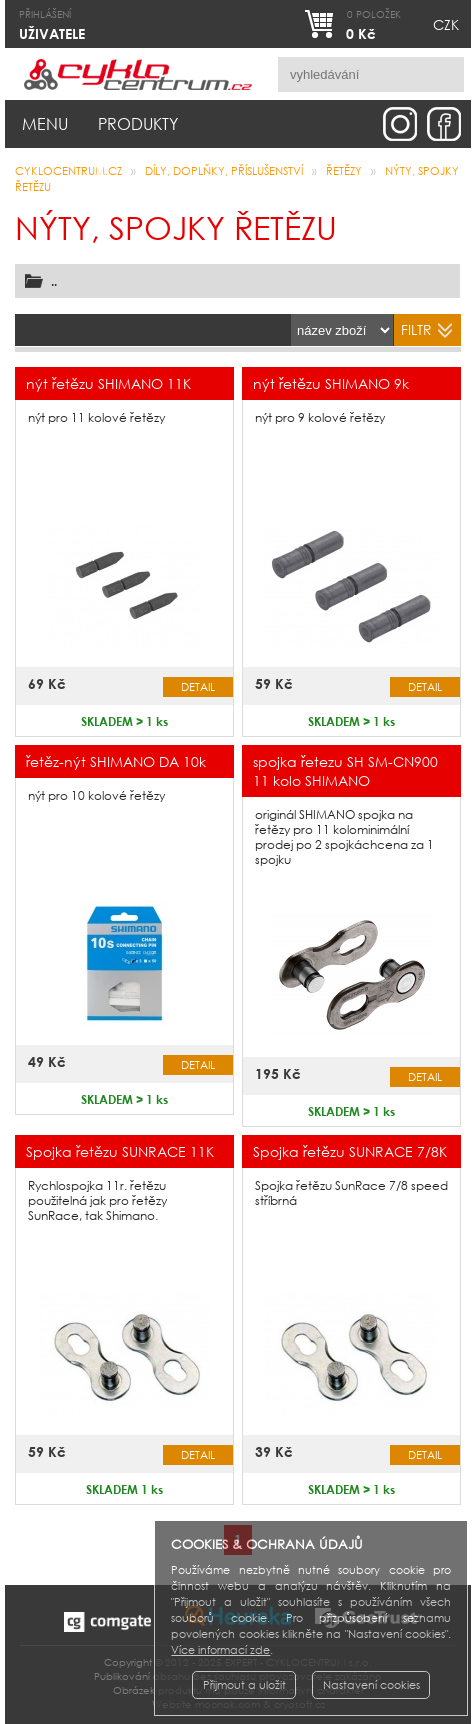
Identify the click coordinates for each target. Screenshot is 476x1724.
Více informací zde (220, 1650)
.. (54, 281)
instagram (400, 124)
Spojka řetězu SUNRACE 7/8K (350, 1151)
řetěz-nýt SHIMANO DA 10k (116, 761)
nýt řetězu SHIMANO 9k (331, 383)
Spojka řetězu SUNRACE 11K (120, 1151)
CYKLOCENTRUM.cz (68, 171)
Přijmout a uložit (244, 1685)
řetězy (344, 171)
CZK (446, 24)
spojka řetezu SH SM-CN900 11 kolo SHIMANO (345, 771)
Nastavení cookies (371, 1685)
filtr (416, 329)
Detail (198, 687)
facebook (444, 124)
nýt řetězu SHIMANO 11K (108, 383)
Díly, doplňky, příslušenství (224, 171)
